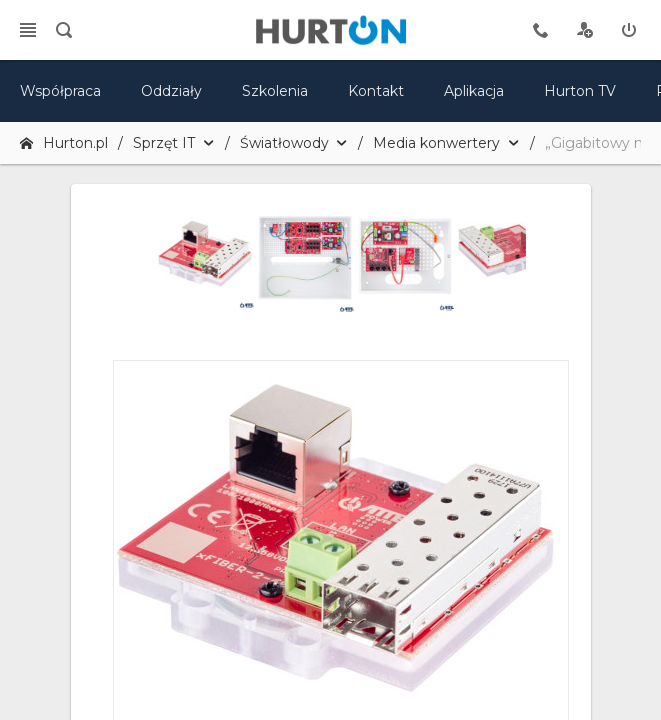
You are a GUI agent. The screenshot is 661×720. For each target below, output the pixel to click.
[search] (64, 30)
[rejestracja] (585, 30)
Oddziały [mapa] (171, 91)
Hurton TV (580, 91)
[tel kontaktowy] (541, 30)
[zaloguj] (629, 30)
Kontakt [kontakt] (376, 91)
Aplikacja (474, 91)
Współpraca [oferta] (60, 91)
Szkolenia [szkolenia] (275, 91)
